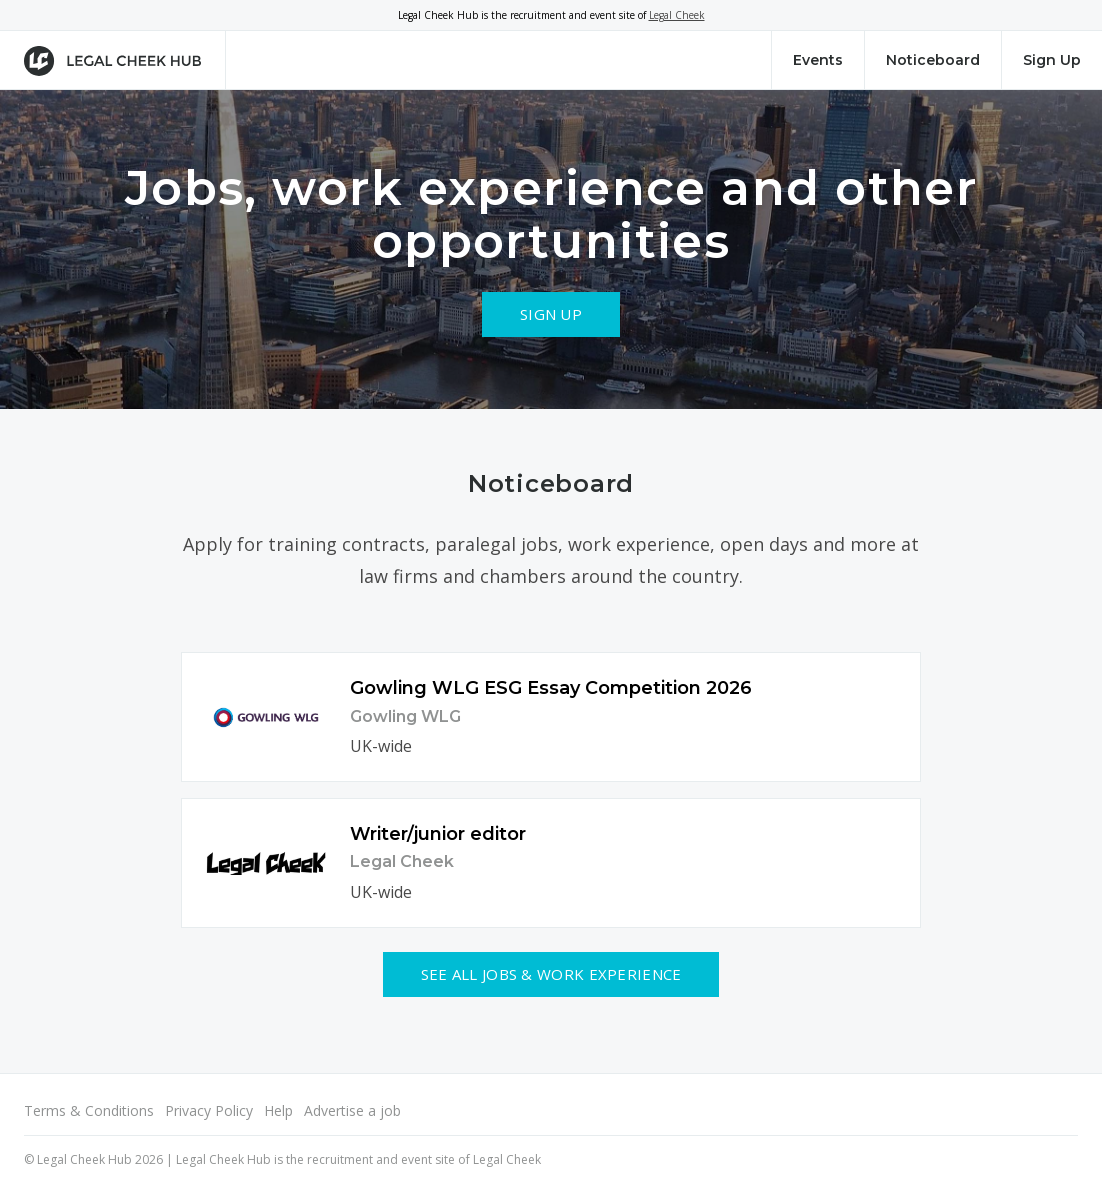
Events (818, 60)
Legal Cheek (677, 15)
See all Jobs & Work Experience (551, 974)
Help (278, 1110)
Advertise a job (352, 1110)
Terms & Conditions (89, 1110)
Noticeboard (933, 60)
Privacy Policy (209, 1110)
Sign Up (1052, 60)
